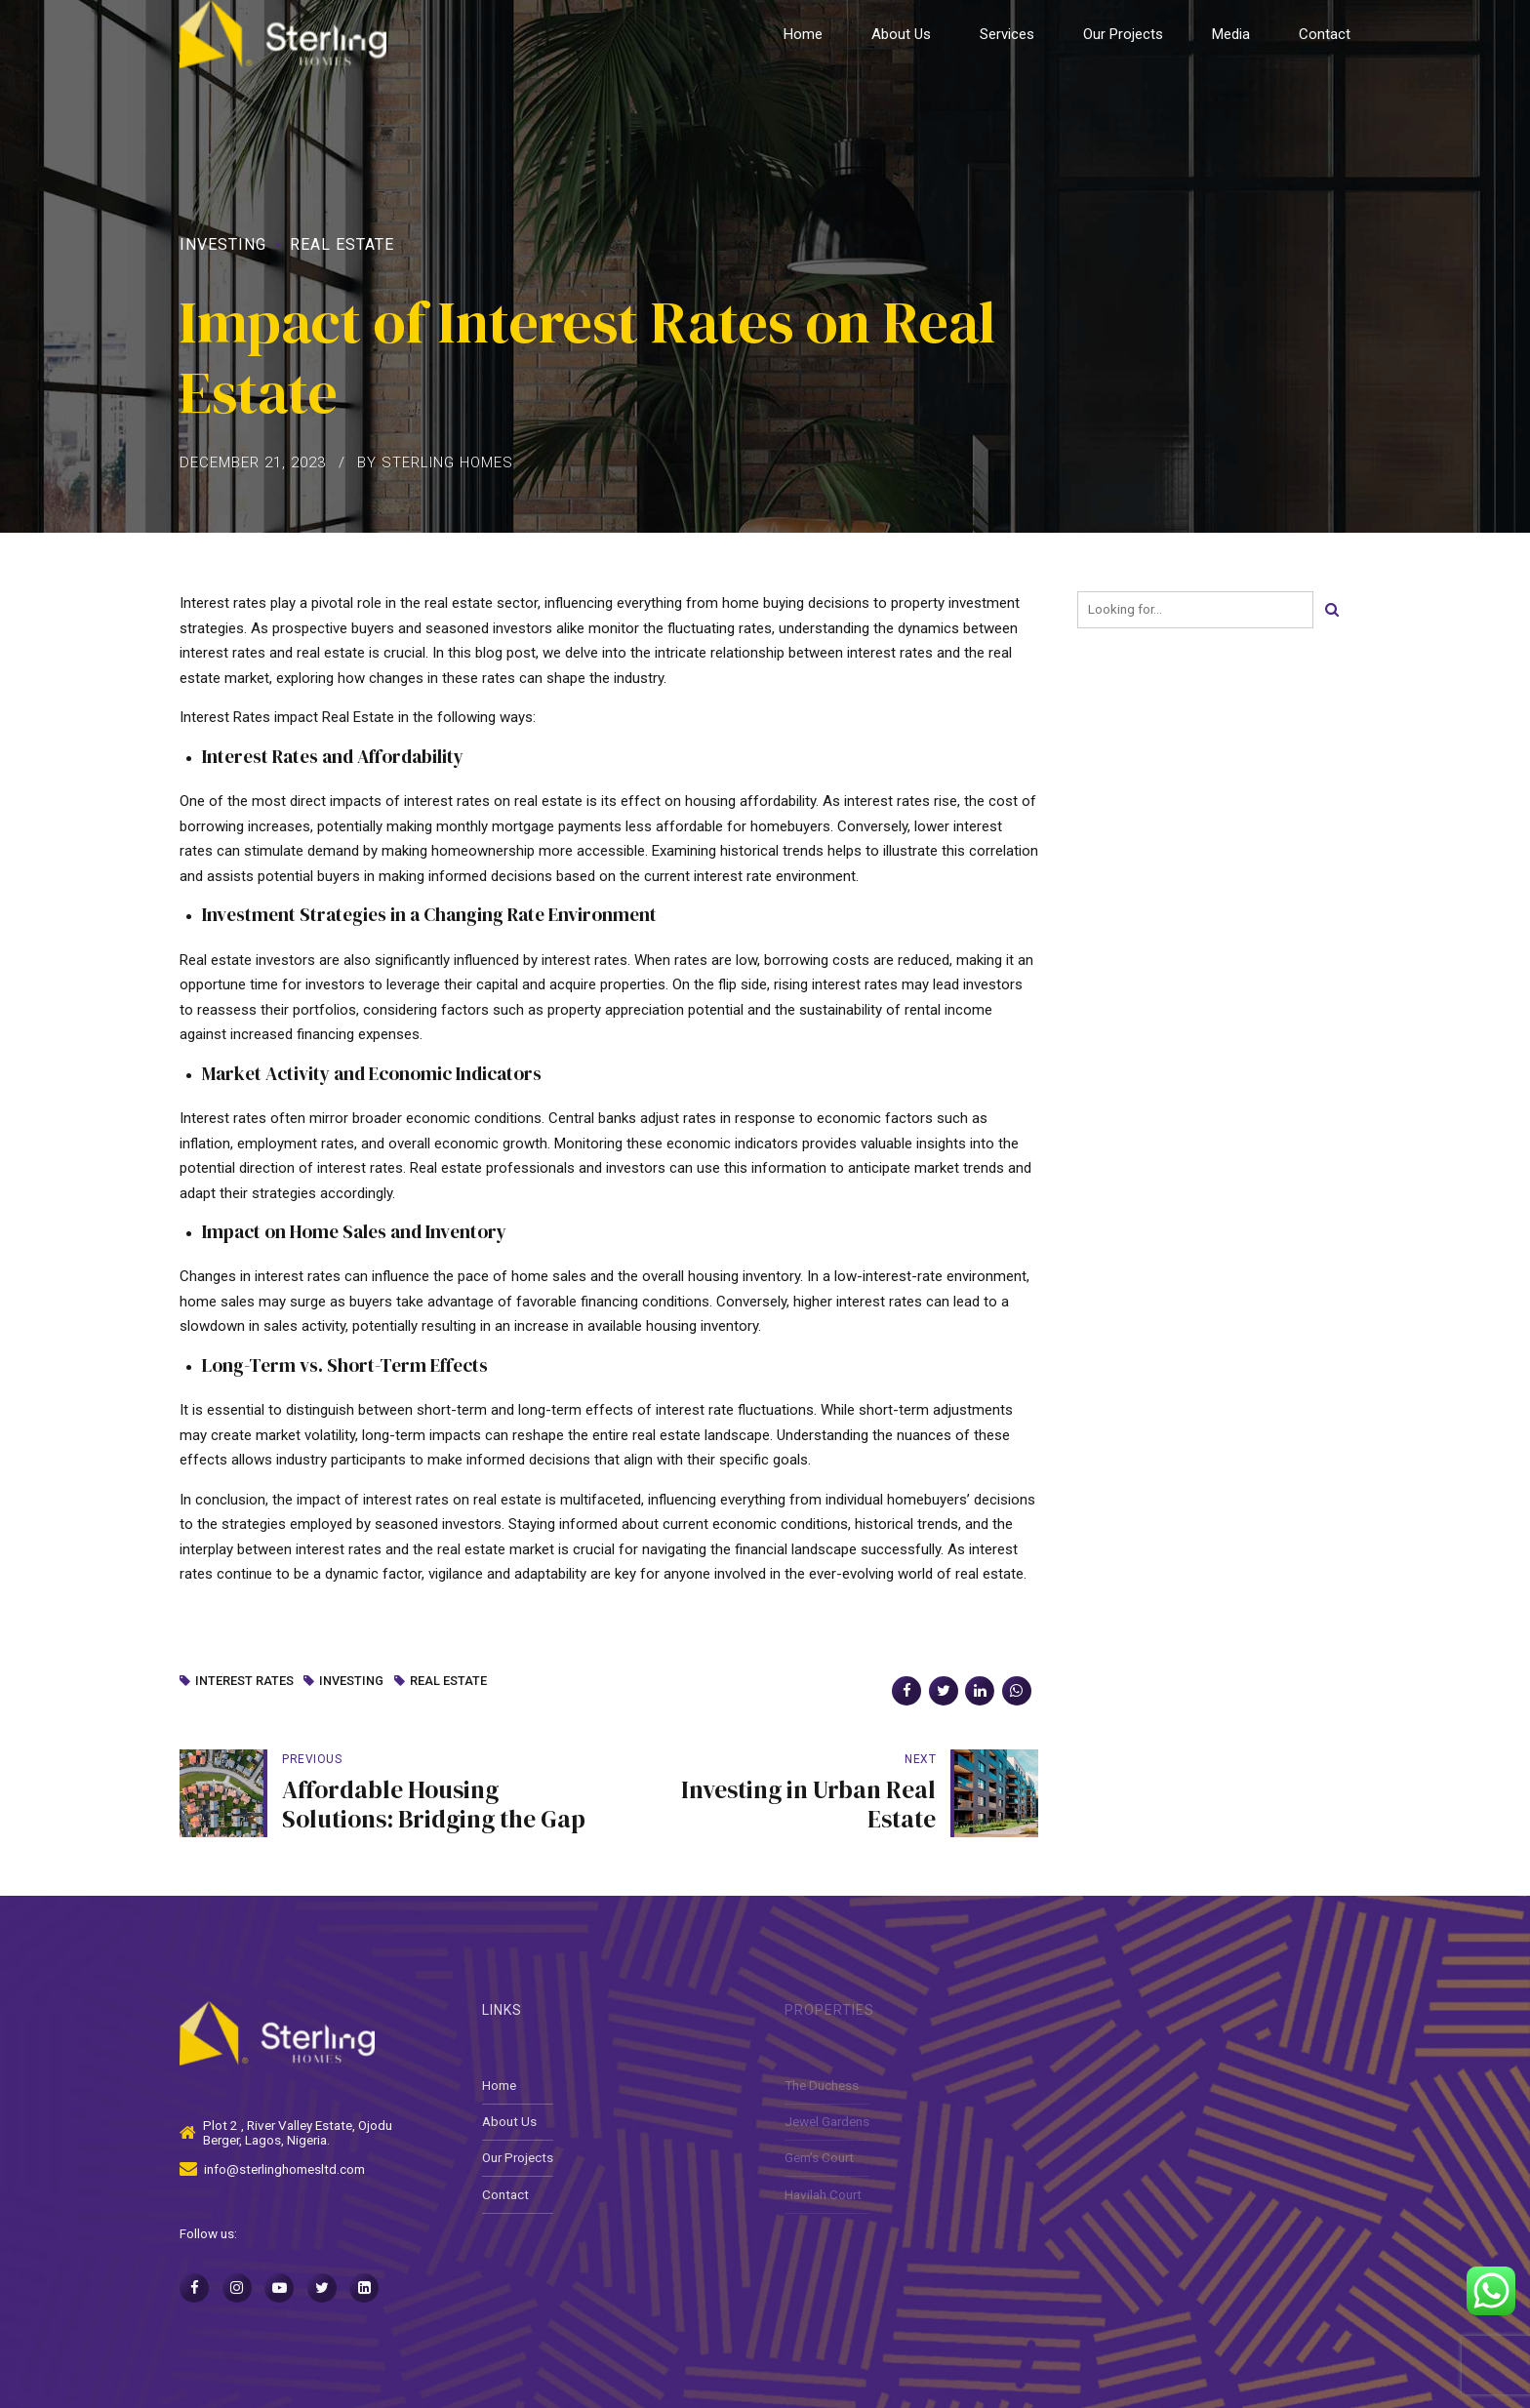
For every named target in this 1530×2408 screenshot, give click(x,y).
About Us (901, 34)
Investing (223, 244)
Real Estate (342, 244)
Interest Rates (244, 1681)
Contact (1324, 34)
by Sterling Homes (435, 462)
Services (1007, 34)
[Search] (1331, 609)
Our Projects (1123, 34)
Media (1231, 34)
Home (803, 34)
